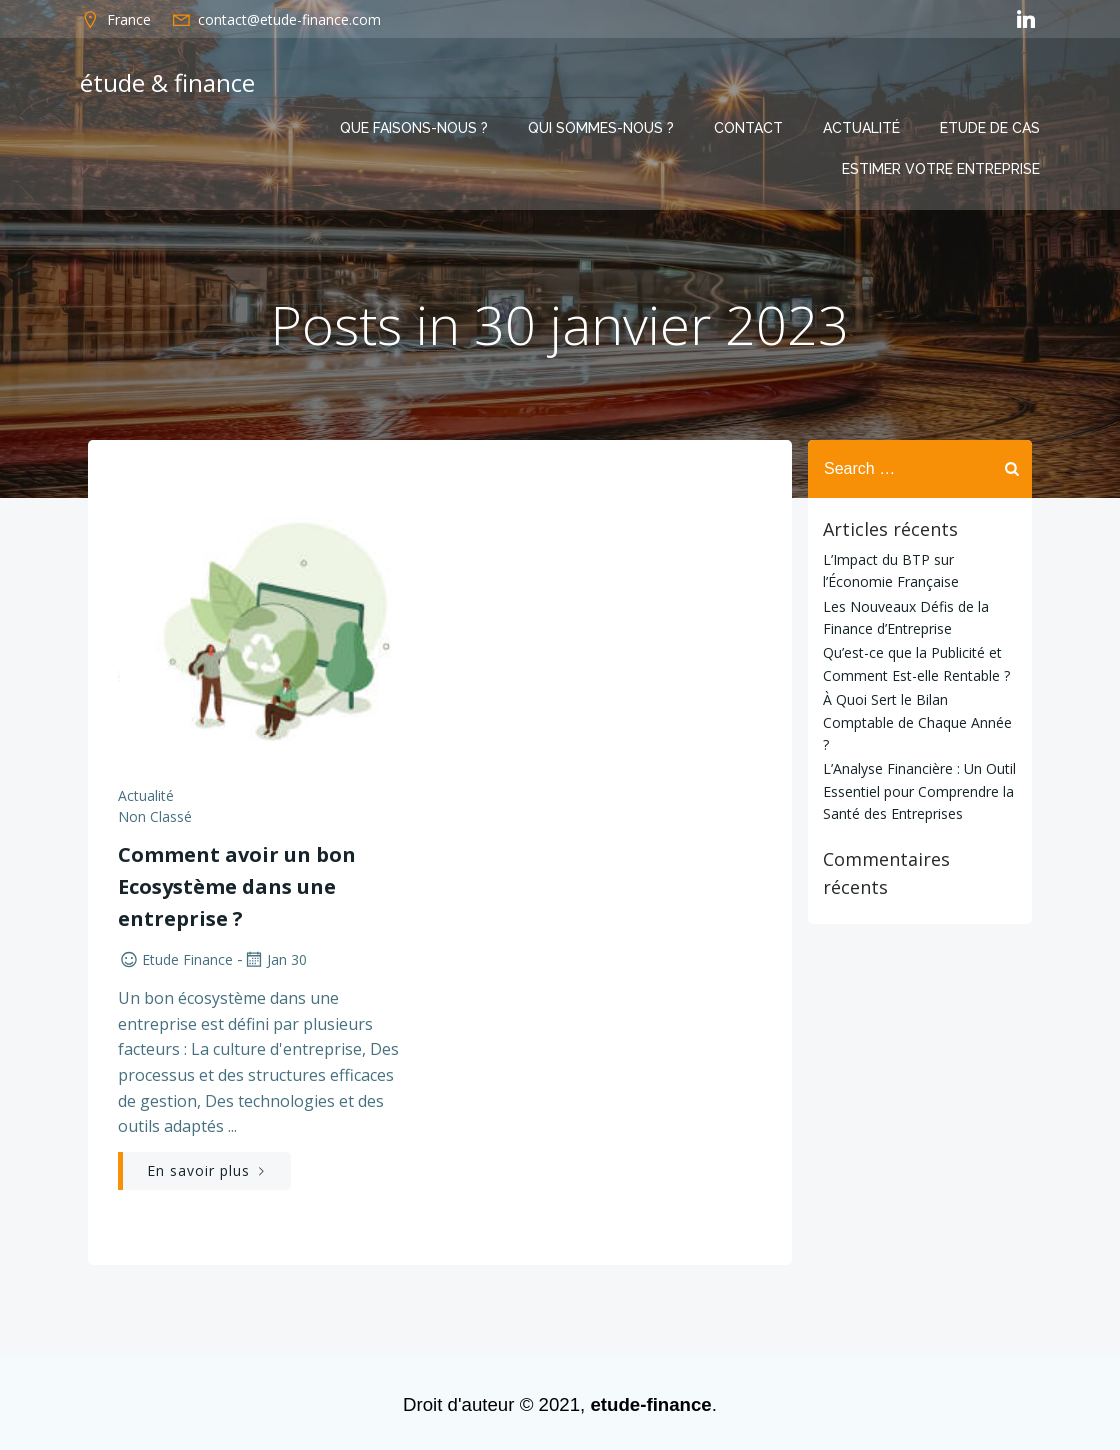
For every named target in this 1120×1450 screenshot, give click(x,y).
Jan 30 (275, 959)
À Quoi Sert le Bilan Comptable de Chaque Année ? (917, 722)
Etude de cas (990, 128)
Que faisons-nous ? (414, 128)
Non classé (155, 816)
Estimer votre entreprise (941, 169)
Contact (748, 128)
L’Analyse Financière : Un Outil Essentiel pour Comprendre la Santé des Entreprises (919, 791)
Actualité (861, 128)
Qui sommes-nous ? (601, 128)
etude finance (175, 959)
